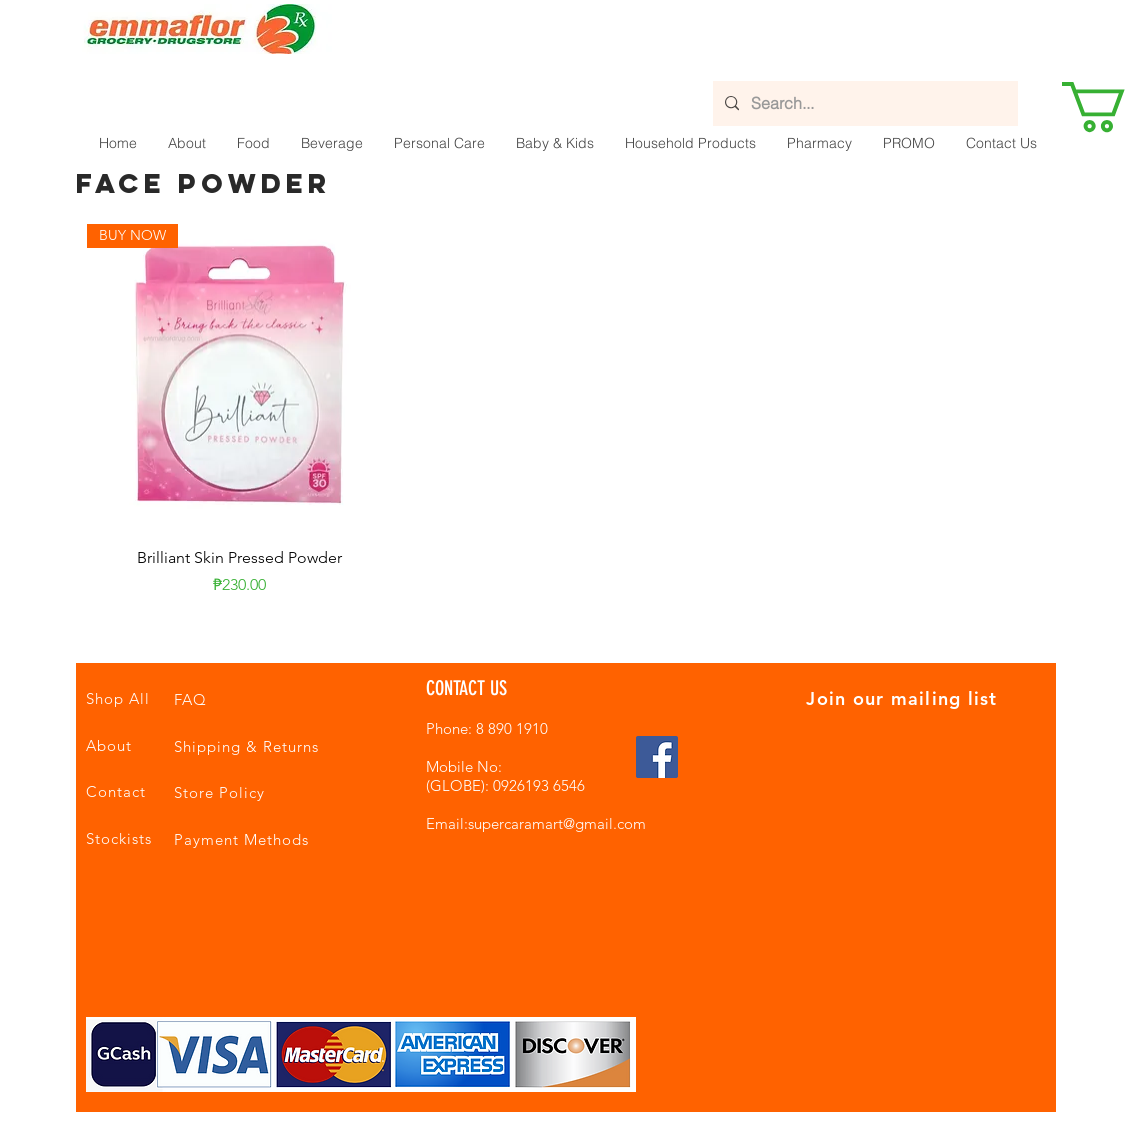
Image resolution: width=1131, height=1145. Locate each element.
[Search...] (863, 103)
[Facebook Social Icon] (657, 757)
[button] (253, 143)
